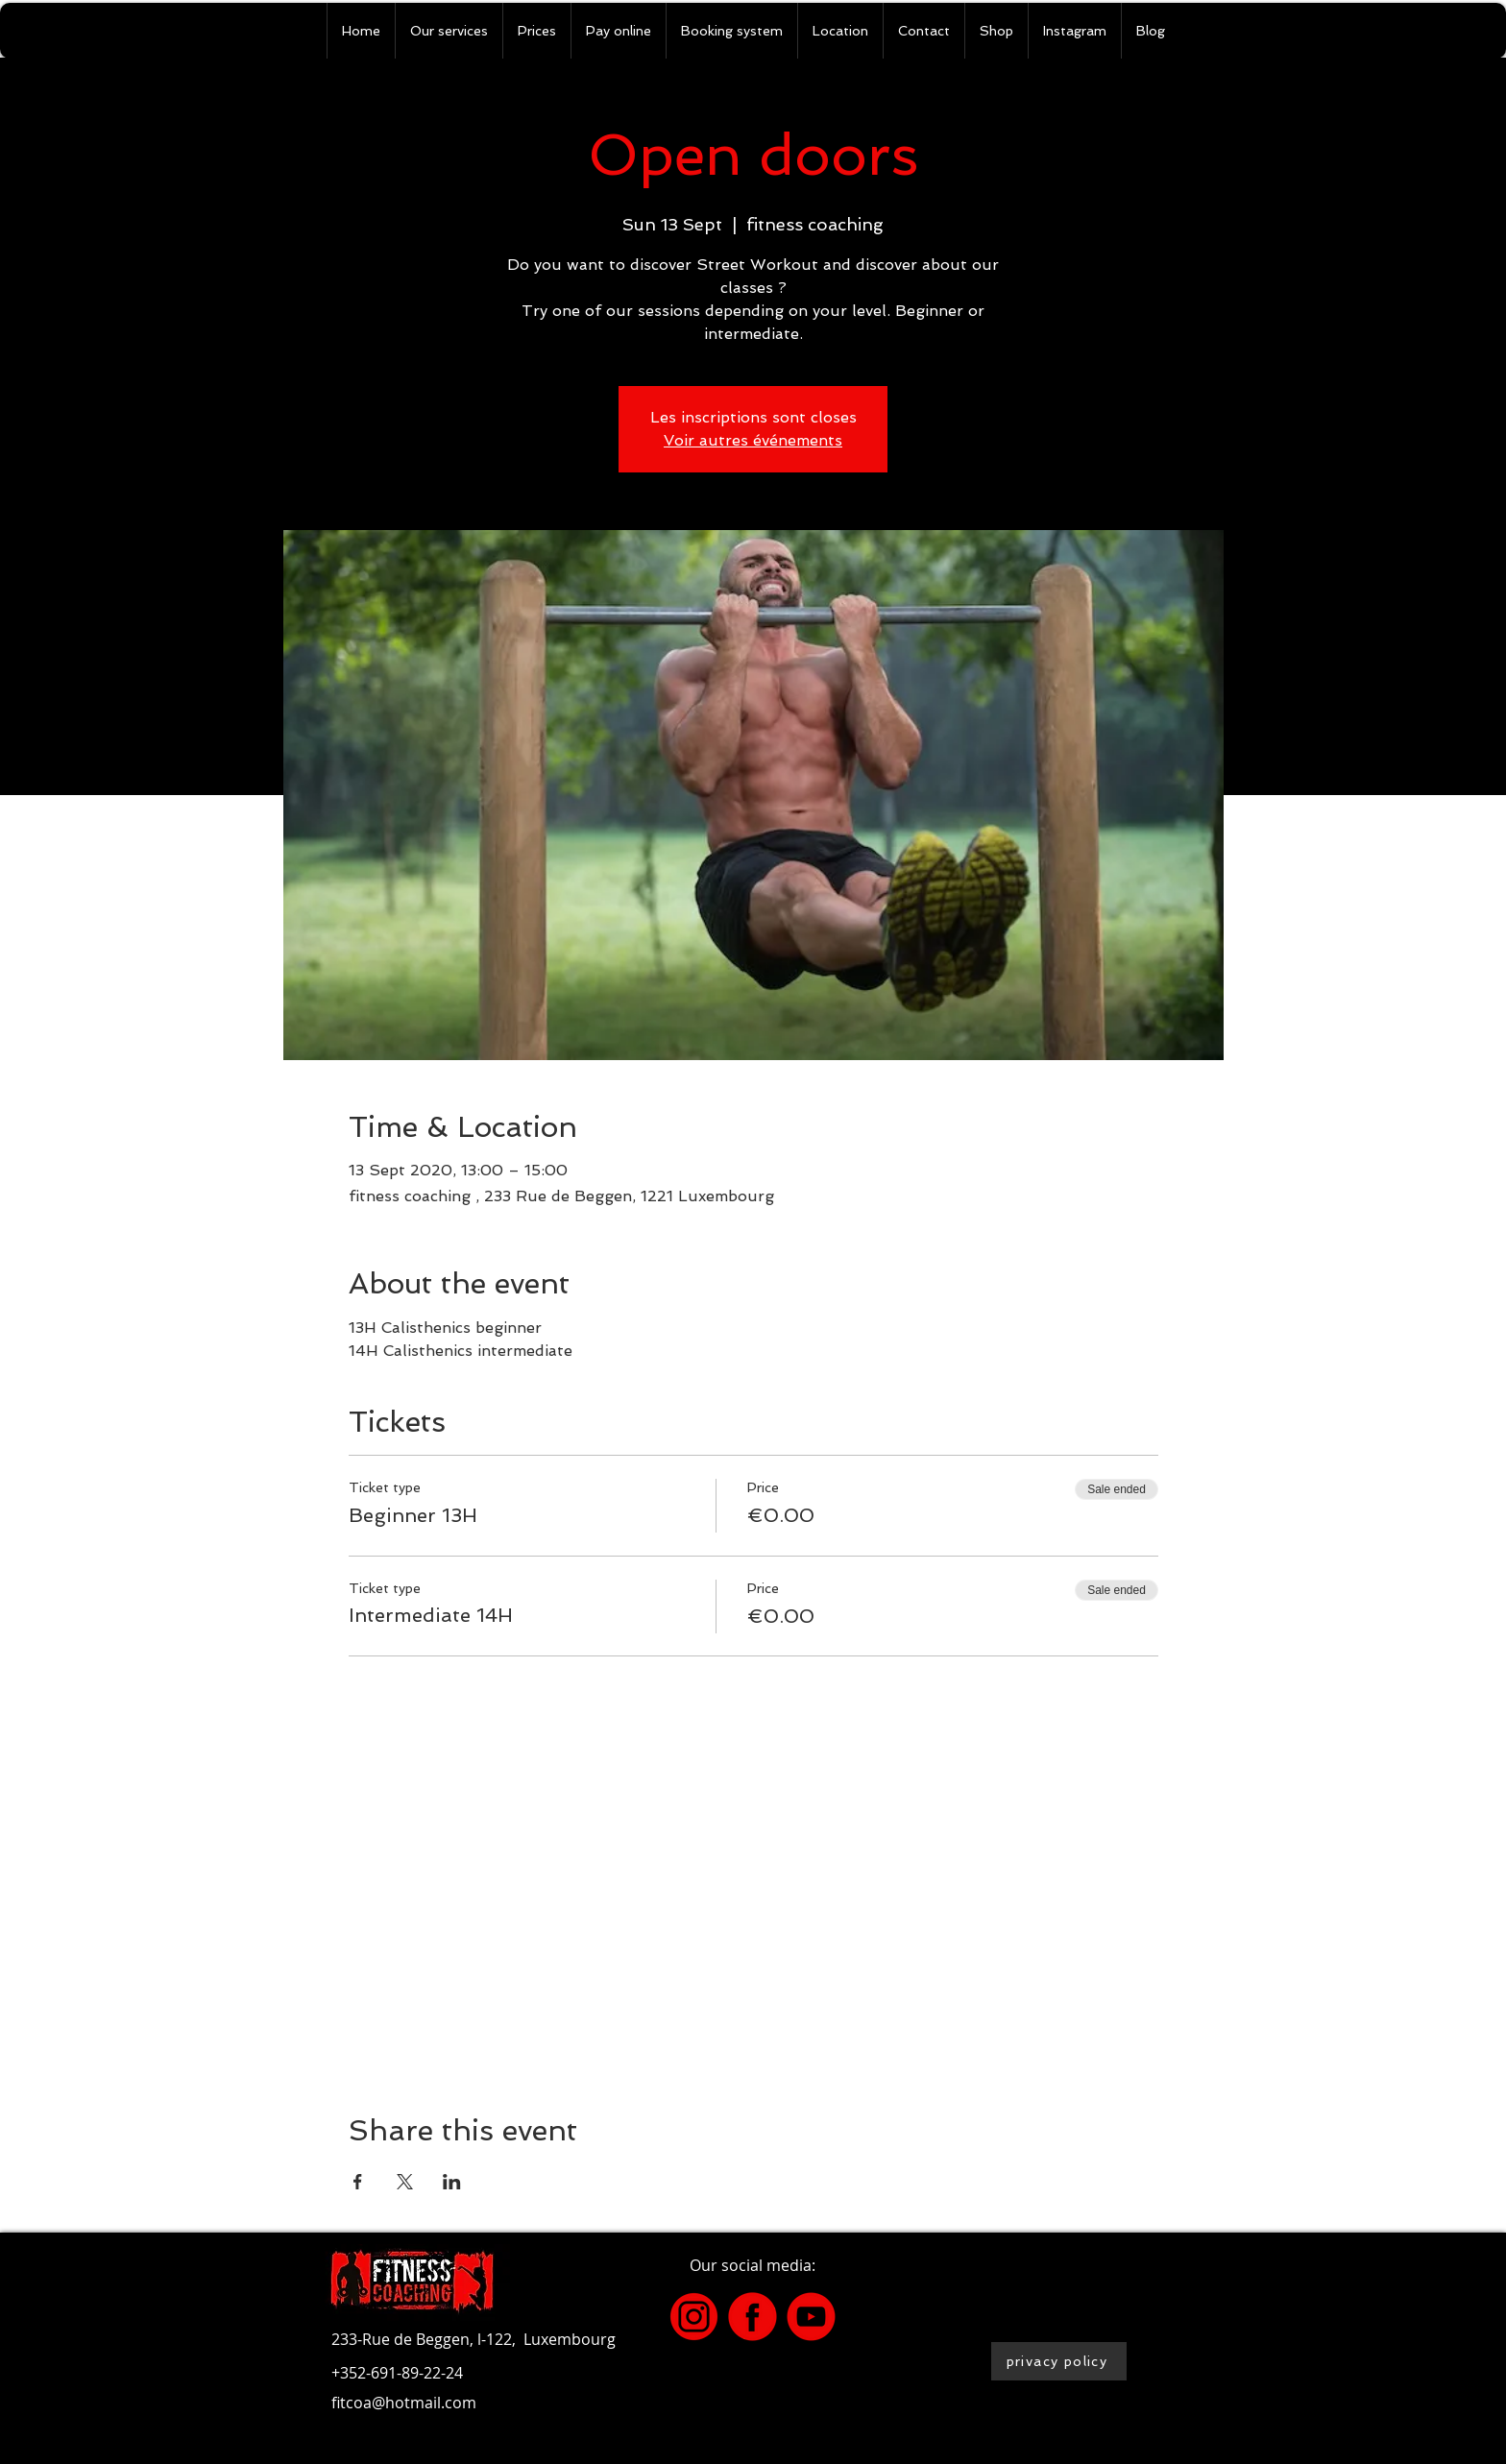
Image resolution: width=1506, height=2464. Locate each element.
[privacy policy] (1059, 2361)
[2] (811, 2316)
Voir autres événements (753, 440)
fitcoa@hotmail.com (403, 2402)
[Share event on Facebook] (358, 2181)
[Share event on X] (405, 2181)
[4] (752, 2316)
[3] (693, 2316)
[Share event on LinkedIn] (452, 2181)
